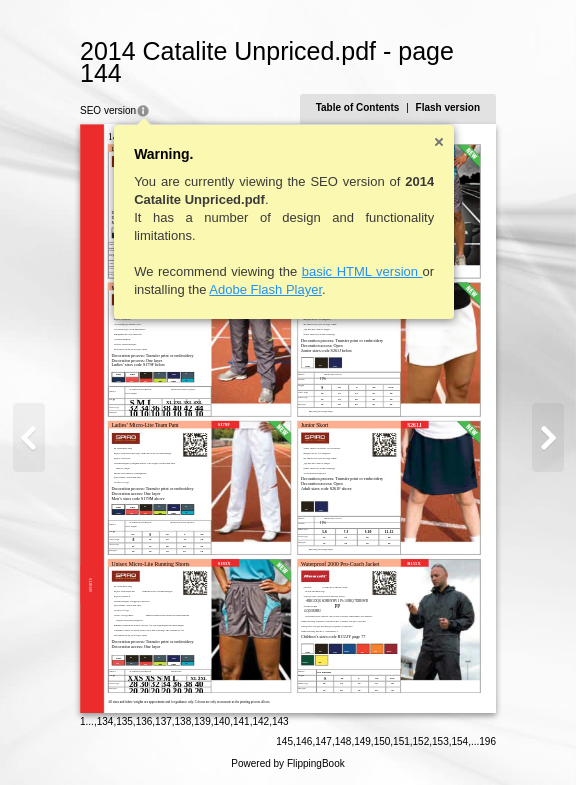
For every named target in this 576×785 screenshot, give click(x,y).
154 (460, 741)
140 (222, 721)
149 (362, 741)
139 (202, 721)
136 (144, 721)
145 (284, 741)
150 (382, 741)
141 (241, 721)
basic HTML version (362, 271)
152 (421, 741)
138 (183, 721)
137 (163, 721)
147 (323, 741)
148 (343, 741)
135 (124, 721)
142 (260, 721)
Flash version (448, 107)
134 (105, 721)
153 (440, 741)
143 (280, 721)
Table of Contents (358, 107)
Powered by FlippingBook (287, 763)
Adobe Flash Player (265, 289)
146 (304, 741)
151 (401, 741)
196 (487, 741)
